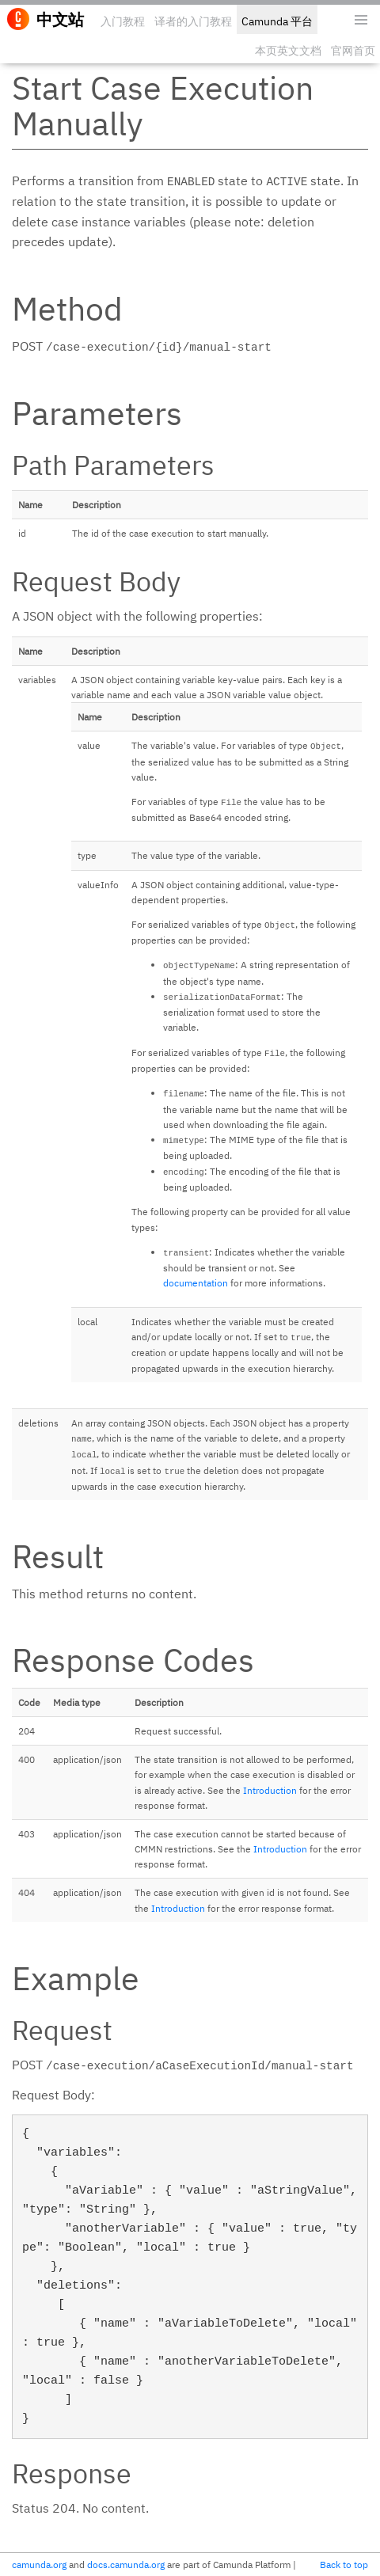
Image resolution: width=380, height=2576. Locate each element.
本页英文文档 (288, 51)
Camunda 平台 (277, 21)
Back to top (344, 2564)
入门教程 (123, 21)
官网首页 (353, 51)
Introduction (270, 1790)
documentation (195, 1283)
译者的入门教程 (193, 21)
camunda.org (39, 2564)
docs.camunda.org (126, 2564)
